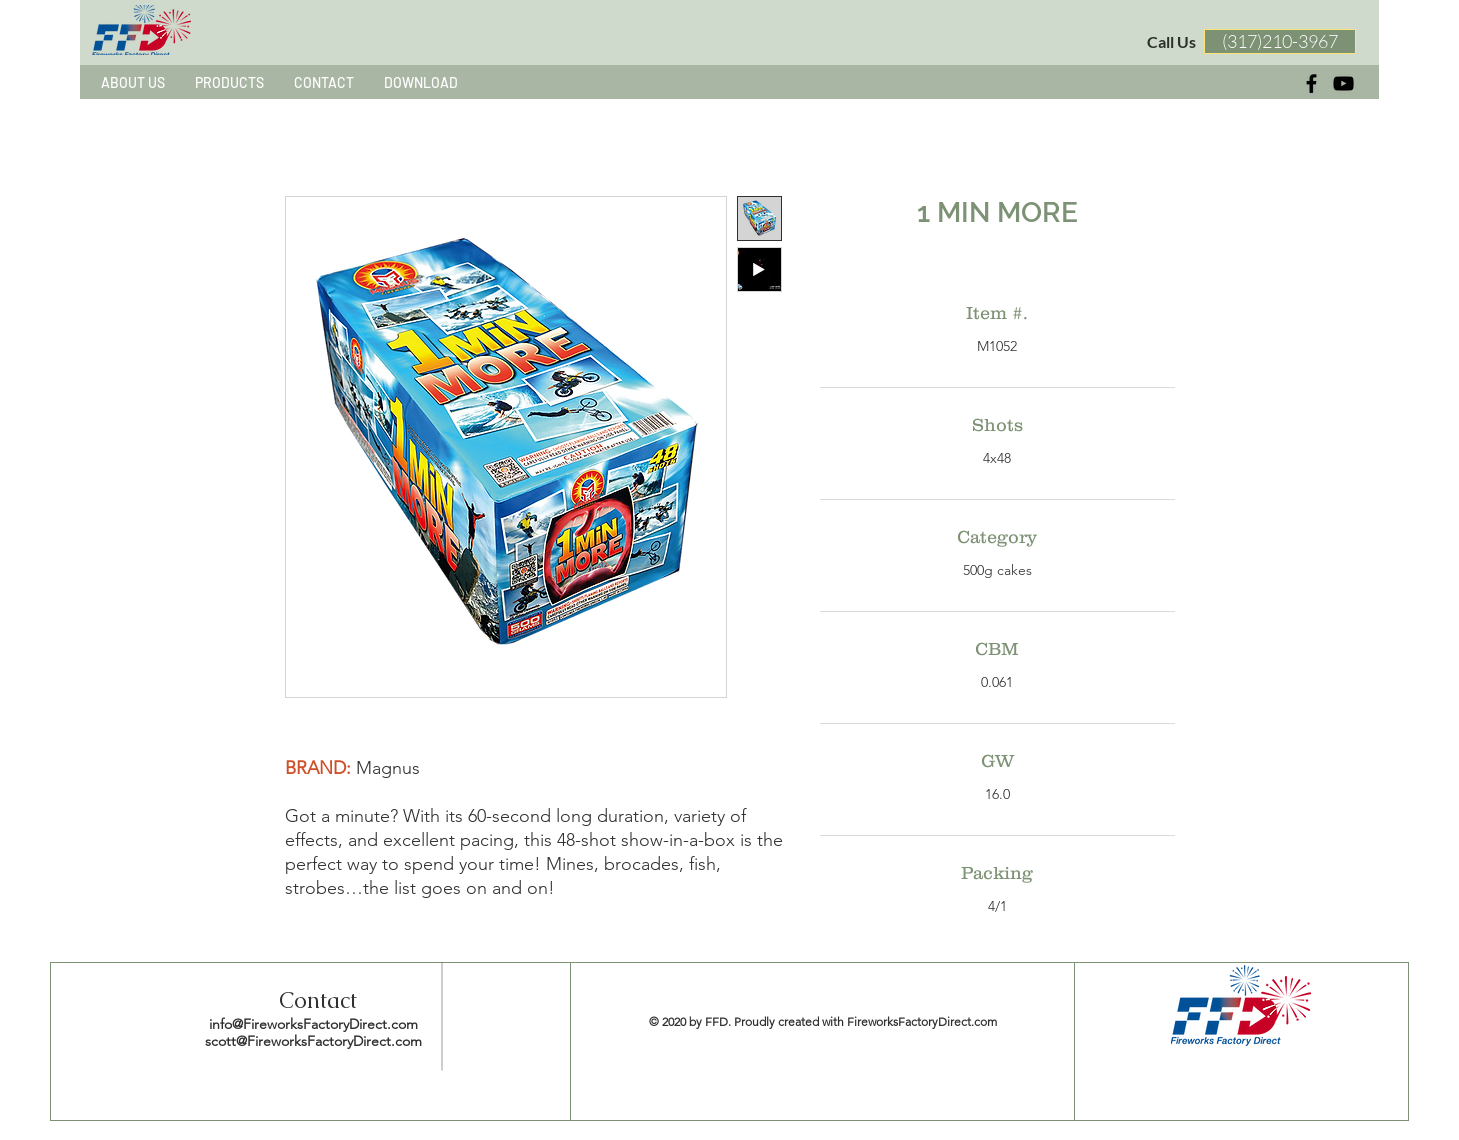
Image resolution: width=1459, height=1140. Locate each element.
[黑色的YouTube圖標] (1343, 83)
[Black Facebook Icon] (1311, 83)
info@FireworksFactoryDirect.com (313, 1024)
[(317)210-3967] (1280, 41)
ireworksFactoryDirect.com (925, 1021)
